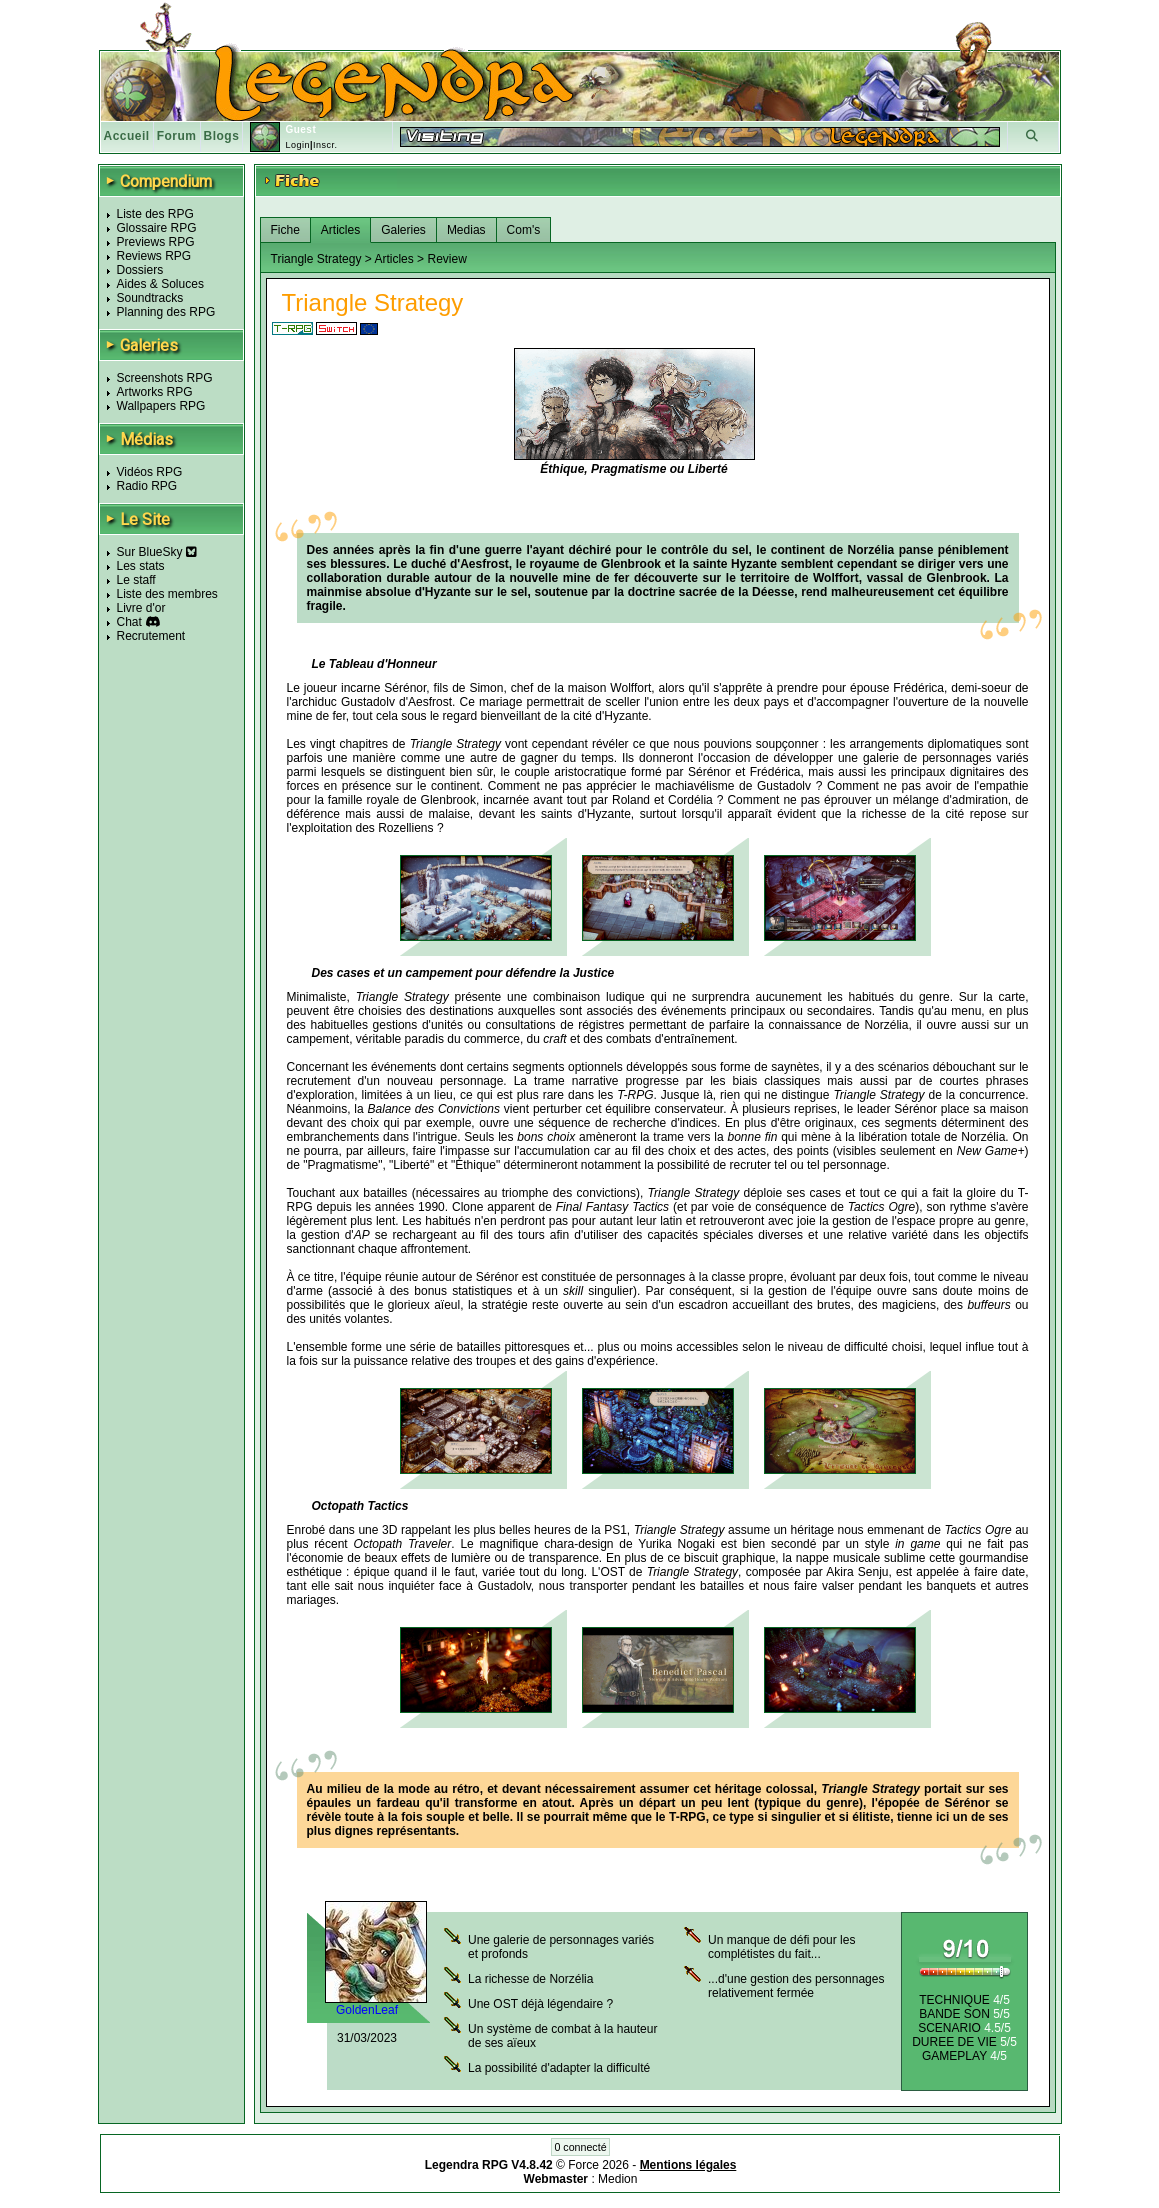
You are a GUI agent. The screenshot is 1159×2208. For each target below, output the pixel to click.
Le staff (136, 580)
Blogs (222, 136)
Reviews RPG (154, 256)
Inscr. (325, 145)
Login (297, 145)
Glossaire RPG (157, 228)
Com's (524, 230)
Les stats (141, 566)
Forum (177, 136)
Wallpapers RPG (161, 406)
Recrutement (151, 636)
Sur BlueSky (157, 552)
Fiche (285, 230)
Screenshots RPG (165, 378)
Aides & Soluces (160, 284)
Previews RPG (156, 242)
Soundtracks (150, 298)
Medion (617, 2179)
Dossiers (140, 270)
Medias (466, 230)
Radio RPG (147, 486)
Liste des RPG (155, 214)
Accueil (127, 136)
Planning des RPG (166, 312)
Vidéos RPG (150, 472)
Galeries (403, 230)
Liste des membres (167, 594)
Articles (340, 230)
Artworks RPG (155, 392)
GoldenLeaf (367, 2010)
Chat (129, 622)
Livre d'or (141, 608)
